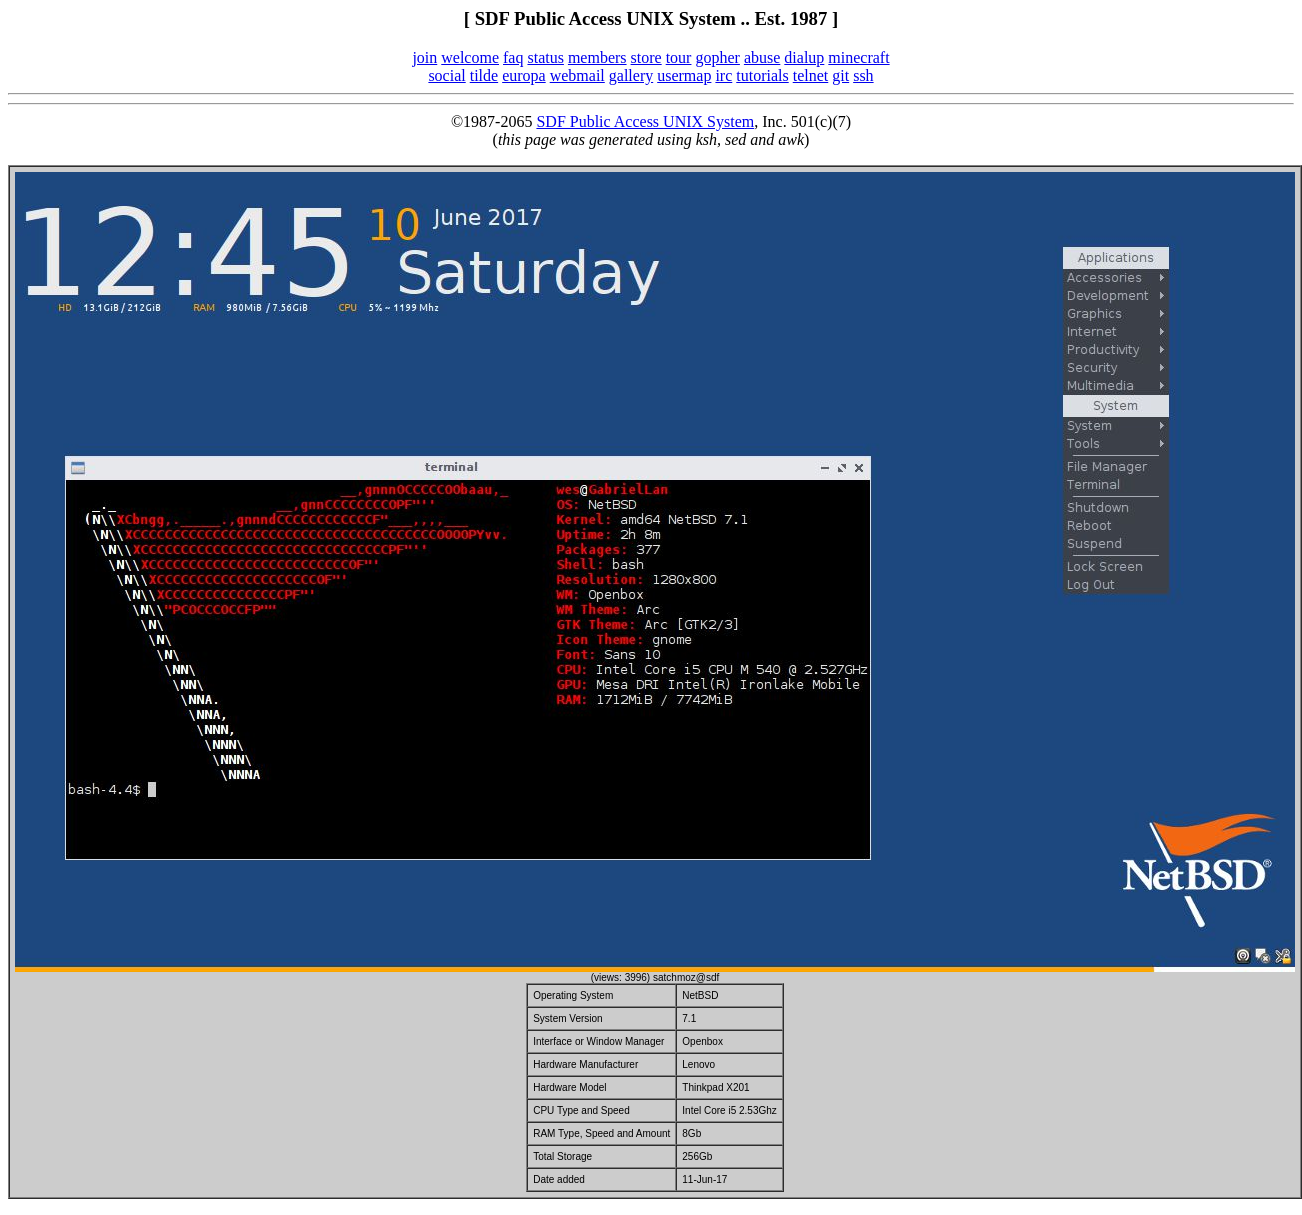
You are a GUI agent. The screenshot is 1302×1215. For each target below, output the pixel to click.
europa (524, 75)
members (597, 57)
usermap (684, 75)
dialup (804, 57)
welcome (470, 57)
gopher (717, 57)
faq (513, 57)
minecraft (858, 57)
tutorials (762, 75)
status (545, 57)
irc (723, 75)
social (446, 75)
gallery (631, 75)
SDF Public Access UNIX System (645, 121)
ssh (863, 75)
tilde (484, 75)
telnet (811, 75)
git (840, 75)
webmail (577, 75)
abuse (762, 57)
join (424, 57)
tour (679, 57)
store (646, 57)
